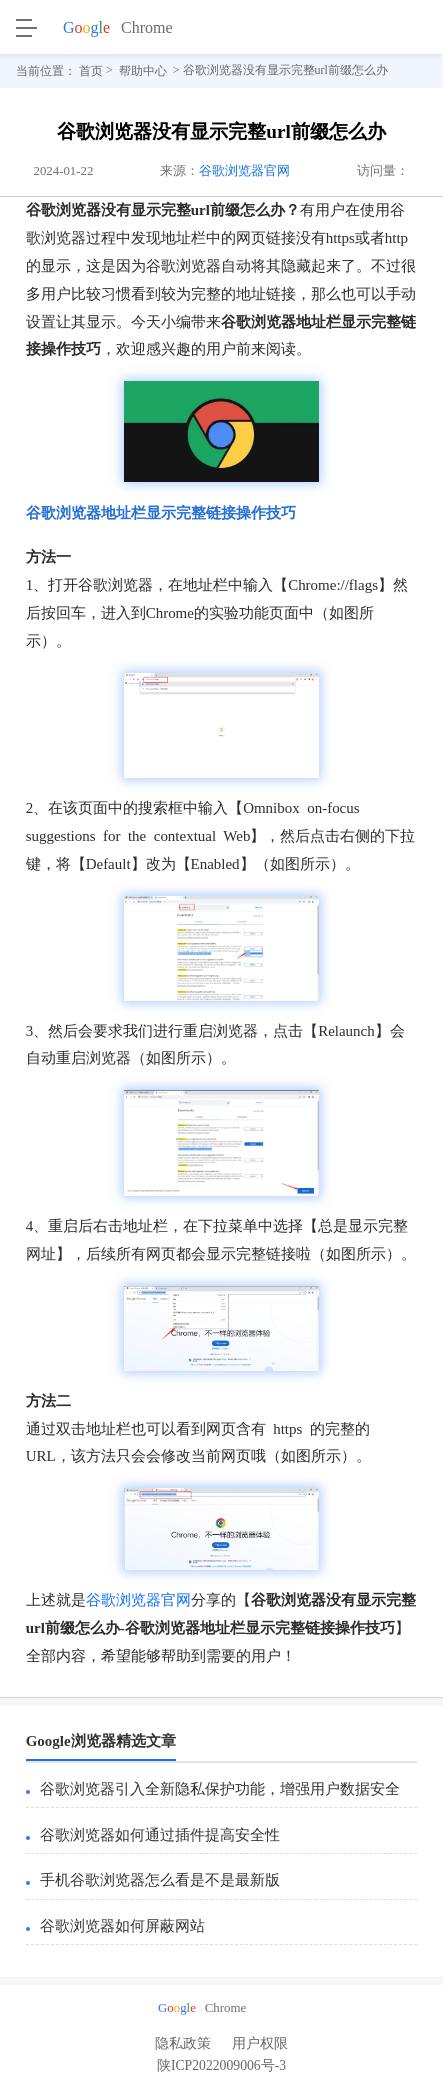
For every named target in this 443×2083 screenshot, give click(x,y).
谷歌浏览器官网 (244, 171)
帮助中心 (143, 71)
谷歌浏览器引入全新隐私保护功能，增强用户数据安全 (220, 1789)
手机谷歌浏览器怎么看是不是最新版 (160, 1880)
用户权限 (260, 2043)
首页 (91, 71)
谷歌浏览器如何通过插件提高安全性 (160, 1835)
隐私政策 (183, 2043)
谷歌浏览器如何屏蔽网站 (122, 1926)
